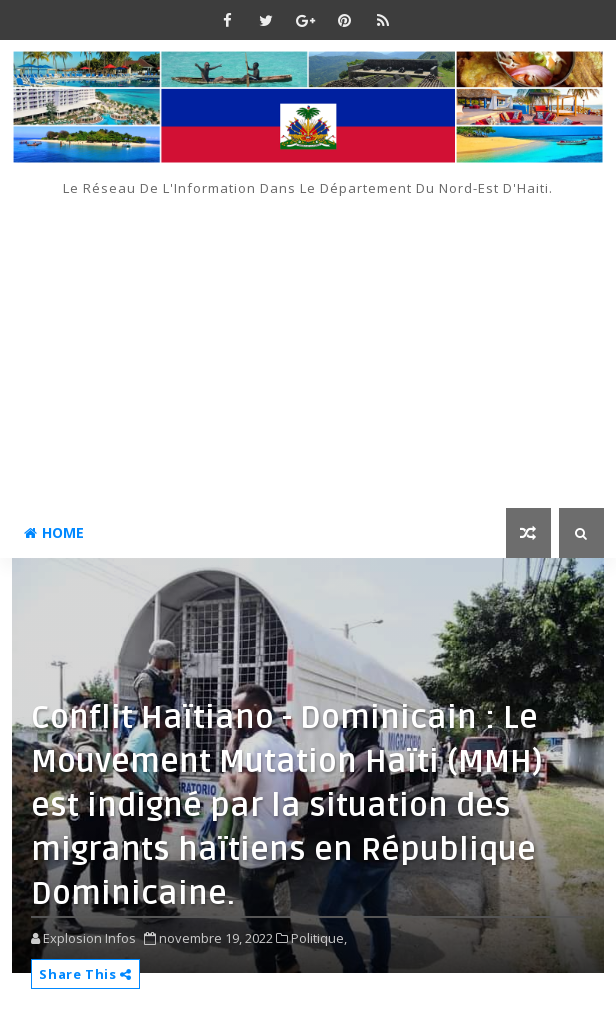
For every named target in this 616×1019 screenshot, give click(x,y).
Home (54, 532)
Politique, (319, 938)
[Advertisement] (307, 348)
